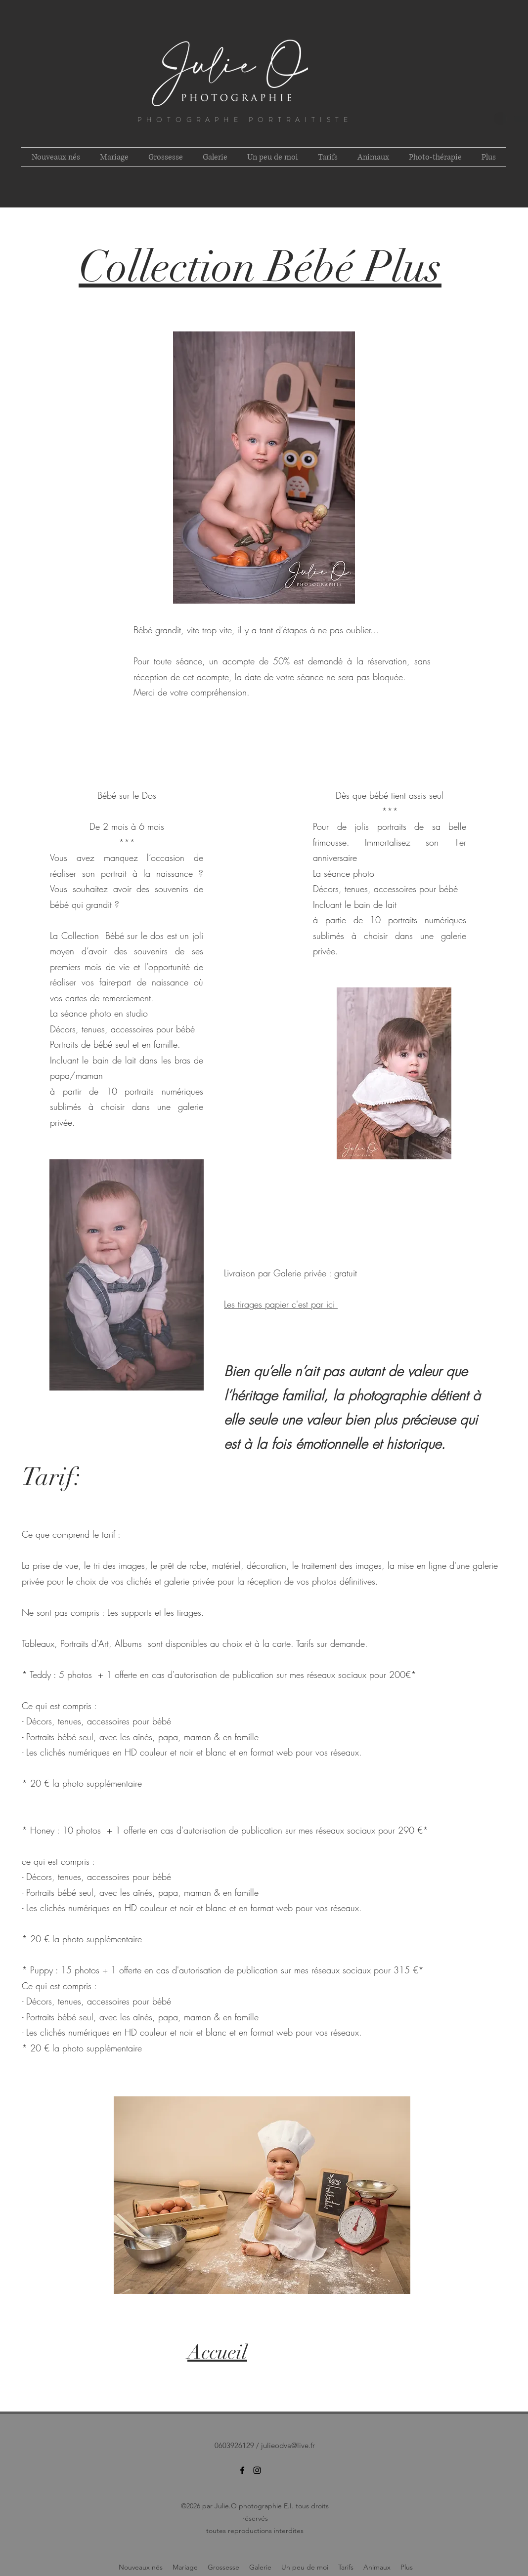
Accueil (217, 2352)
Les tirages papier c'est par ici (281, 1304)
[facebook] (242, 2470)
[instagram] (257, 2470)
